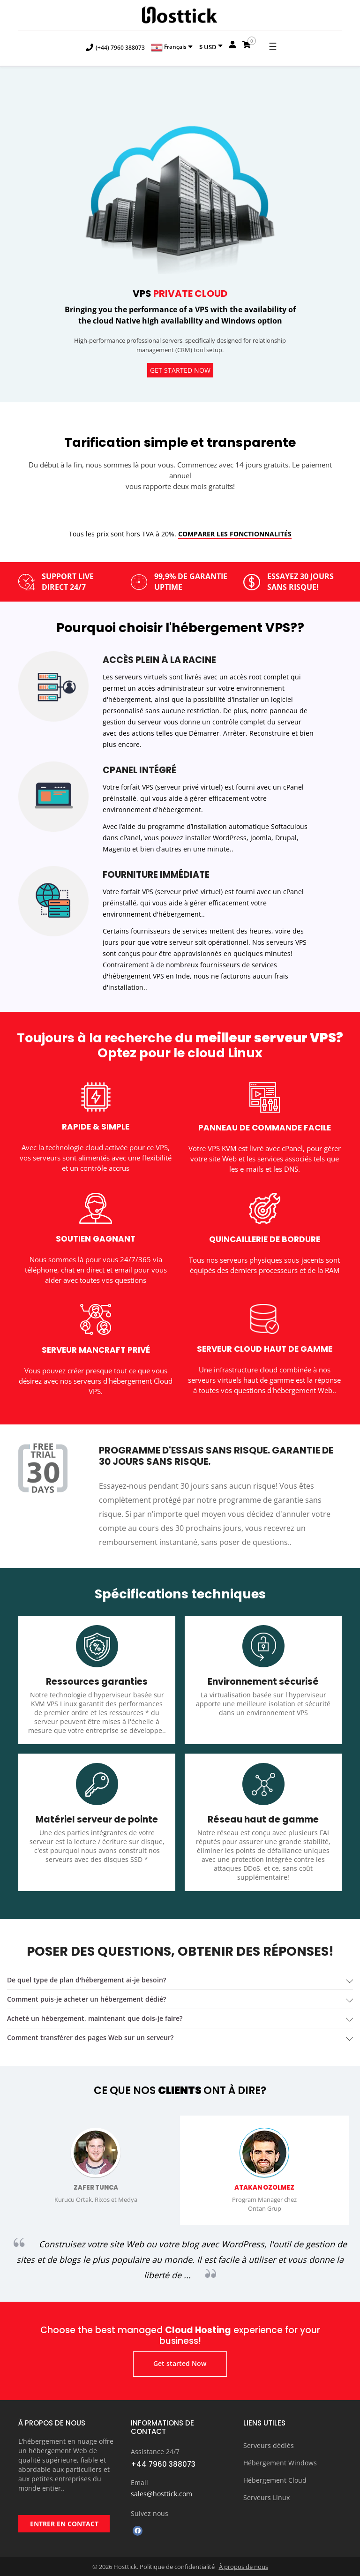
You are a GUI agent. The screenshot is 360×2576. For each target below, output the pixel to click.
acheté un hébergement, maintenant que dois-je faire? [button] (94, 2018)
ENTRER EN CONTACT (64, 2523)
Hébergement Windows (280, 2462)
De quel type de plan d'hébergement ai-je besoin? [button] (86, 1979)
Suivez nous (149, 2513)
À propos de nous (243, 2566)
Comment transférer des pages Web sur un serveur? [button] (90, 2037)
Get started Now (180, 370)
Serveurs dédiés (268, 2445)
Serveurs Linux (266, 2497)
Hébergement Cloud (275, 2480)
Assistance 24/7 (155, 2451)
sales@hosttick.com (161, 2493)
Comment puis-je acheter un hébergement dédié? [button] (86, 1999)
